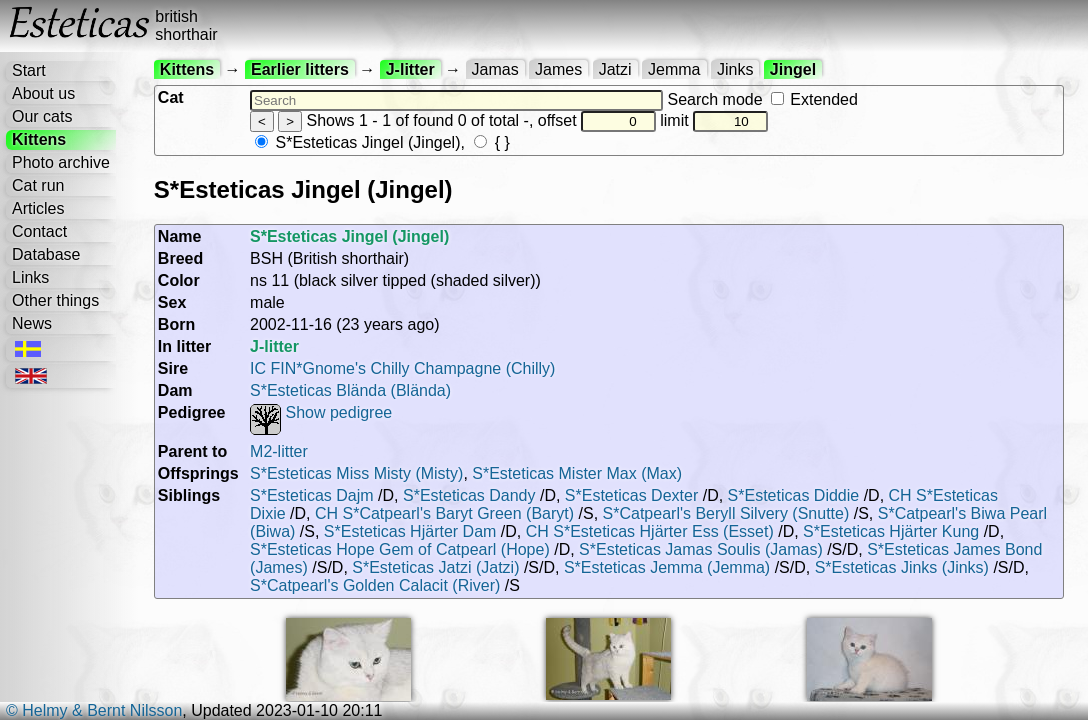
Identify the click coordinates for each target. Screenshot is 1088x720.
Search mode (762, 99)
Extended (814, 99)
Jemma (674, 69)
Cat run (38, 185)
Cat (171, 97)
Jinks (735, 69)
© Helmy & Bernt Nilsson (94, 710)
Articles (38, 208)
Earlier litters (300, 69)
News (32, 323)
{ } (492, 142)
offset (597, 120)
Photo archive (61, 162)
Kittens (39, 139)
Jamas (495, 69)
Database (46, 254)
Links (30, 277)
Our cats (42, 116)
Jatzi (615, 69)
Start (29, 70)
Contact (39, 231)
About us (43, 93)
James (558, 69)
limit (714, 120)
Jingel (793, 69)
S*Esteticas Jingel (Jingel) (357, 142)
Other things (55, 300)
